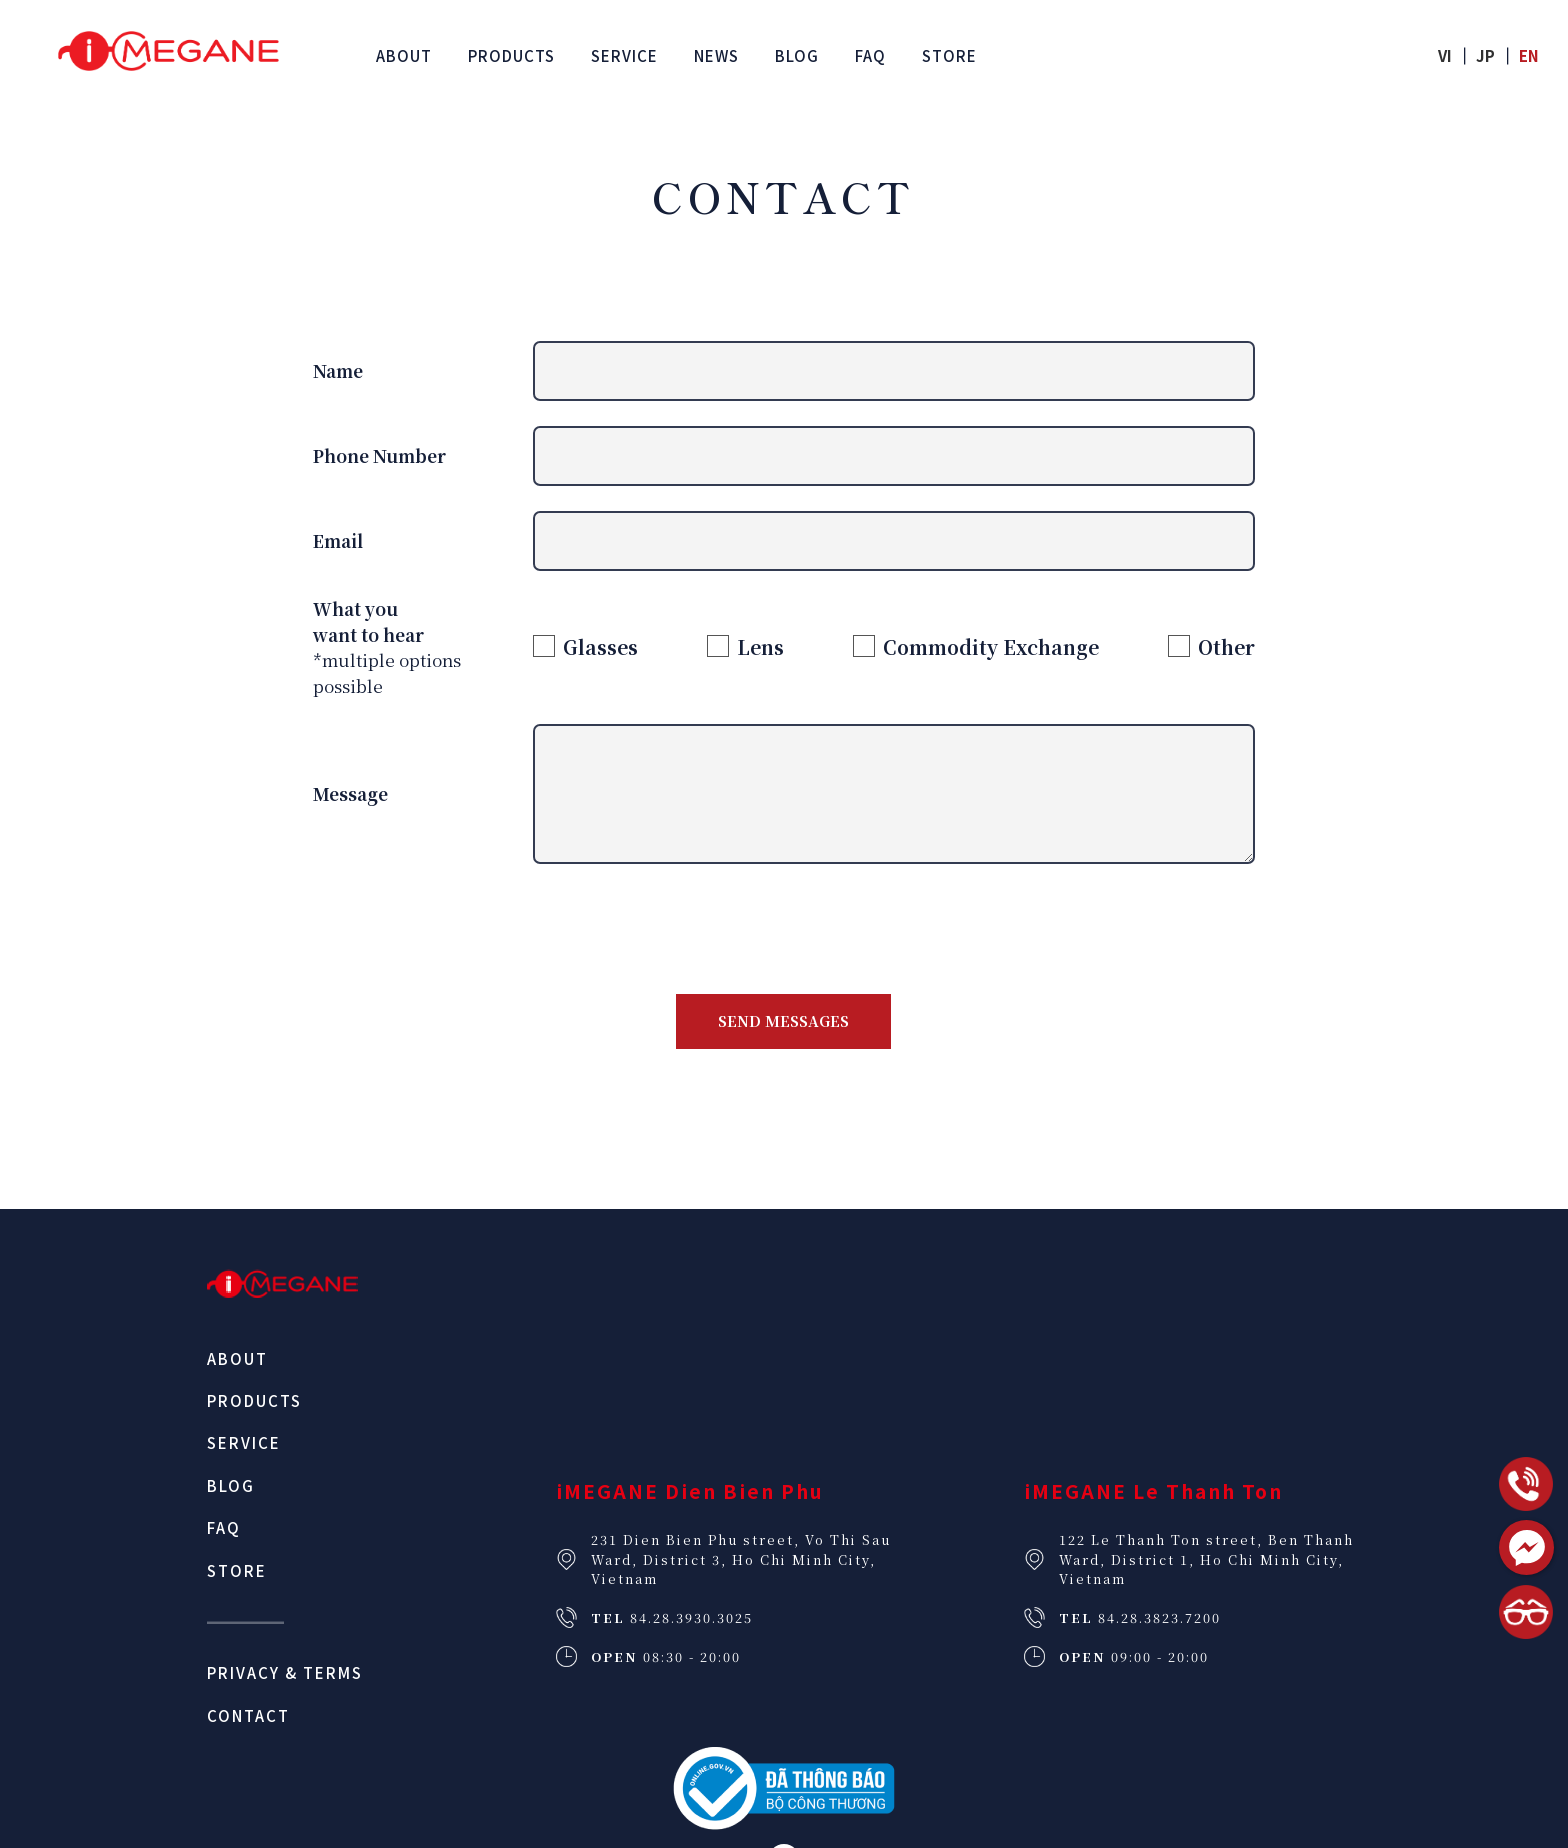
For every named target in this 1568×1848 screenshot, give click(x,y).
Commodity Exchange (991, 646)
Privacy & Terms (285, 1672)
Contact (248, 1715)
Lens (760, 646)
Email (338, 540)
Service (244, 1442)
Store (237, 1570)
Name (338, 370)
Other (1226, 646)
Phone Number (379, 455)
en (1529, 55)
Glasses (600, 646)
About (237, 1358)
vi (1445, 55)
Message (350, 793)
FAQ (224, 1527)
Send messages (783, 1020)
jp (1485, 55)
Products (254, 1400)
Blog (231, 1485)
